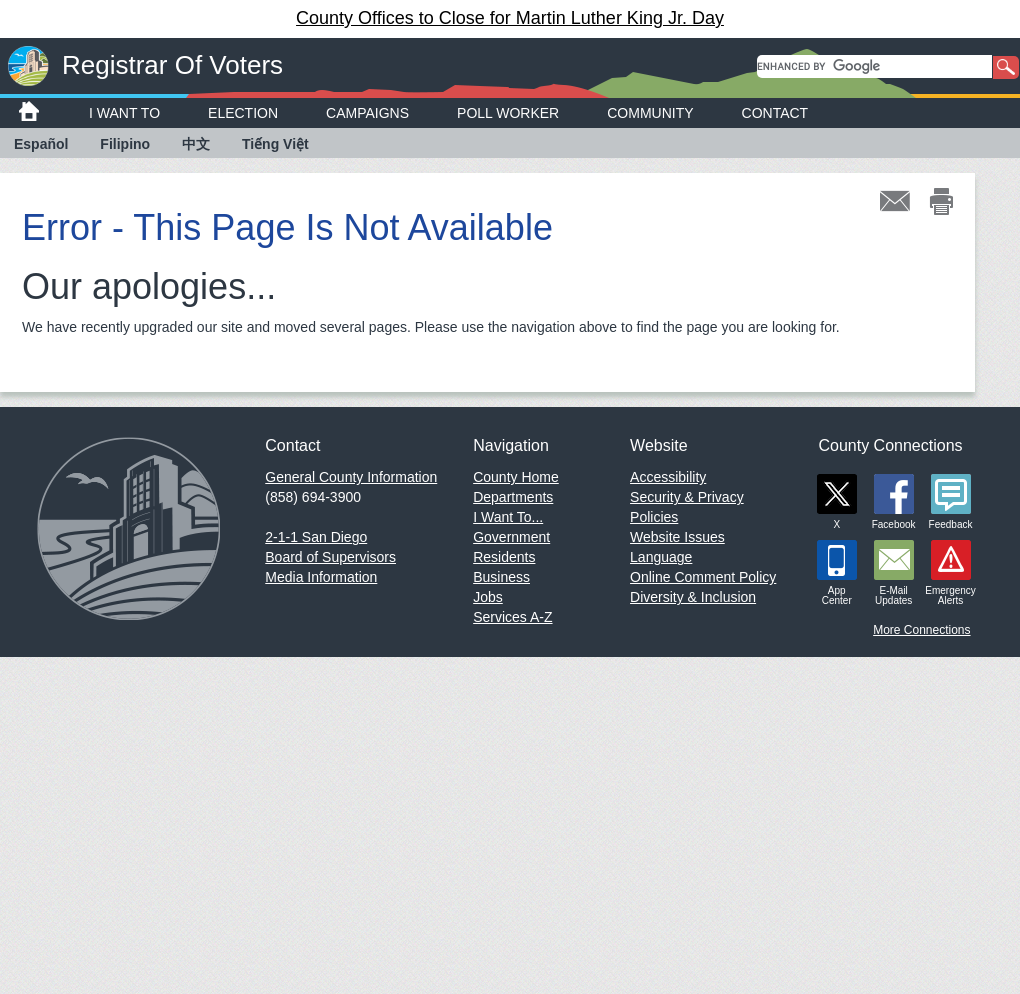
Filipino (125, 144)
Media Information (321, 577)
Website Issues (677, 537)
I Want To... (508, 517)
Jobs (488, 597)
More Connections (921, 630)
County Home (516, 477)
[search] (874, 66)
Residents (504, 557)
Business (501, 577)
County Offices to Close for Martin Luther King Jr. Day (510, 18)
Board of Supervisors (330, 557)
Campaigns (367, 113)
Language (661, 557)
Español (41, 144)
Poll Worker (508, 113)
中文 (196, 144)
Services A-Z (512, 617)
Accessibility (668, 477)
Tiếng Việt (275, 144)
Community (650, 113)
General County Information (351, 477)
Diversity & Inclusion (693, 597)
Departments (513, 497)
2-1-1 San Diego (316, 537)
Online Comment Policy (703, 577)
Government (511, 537)
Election (243, 113)
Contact (775, 113)
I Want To (124, 113)
